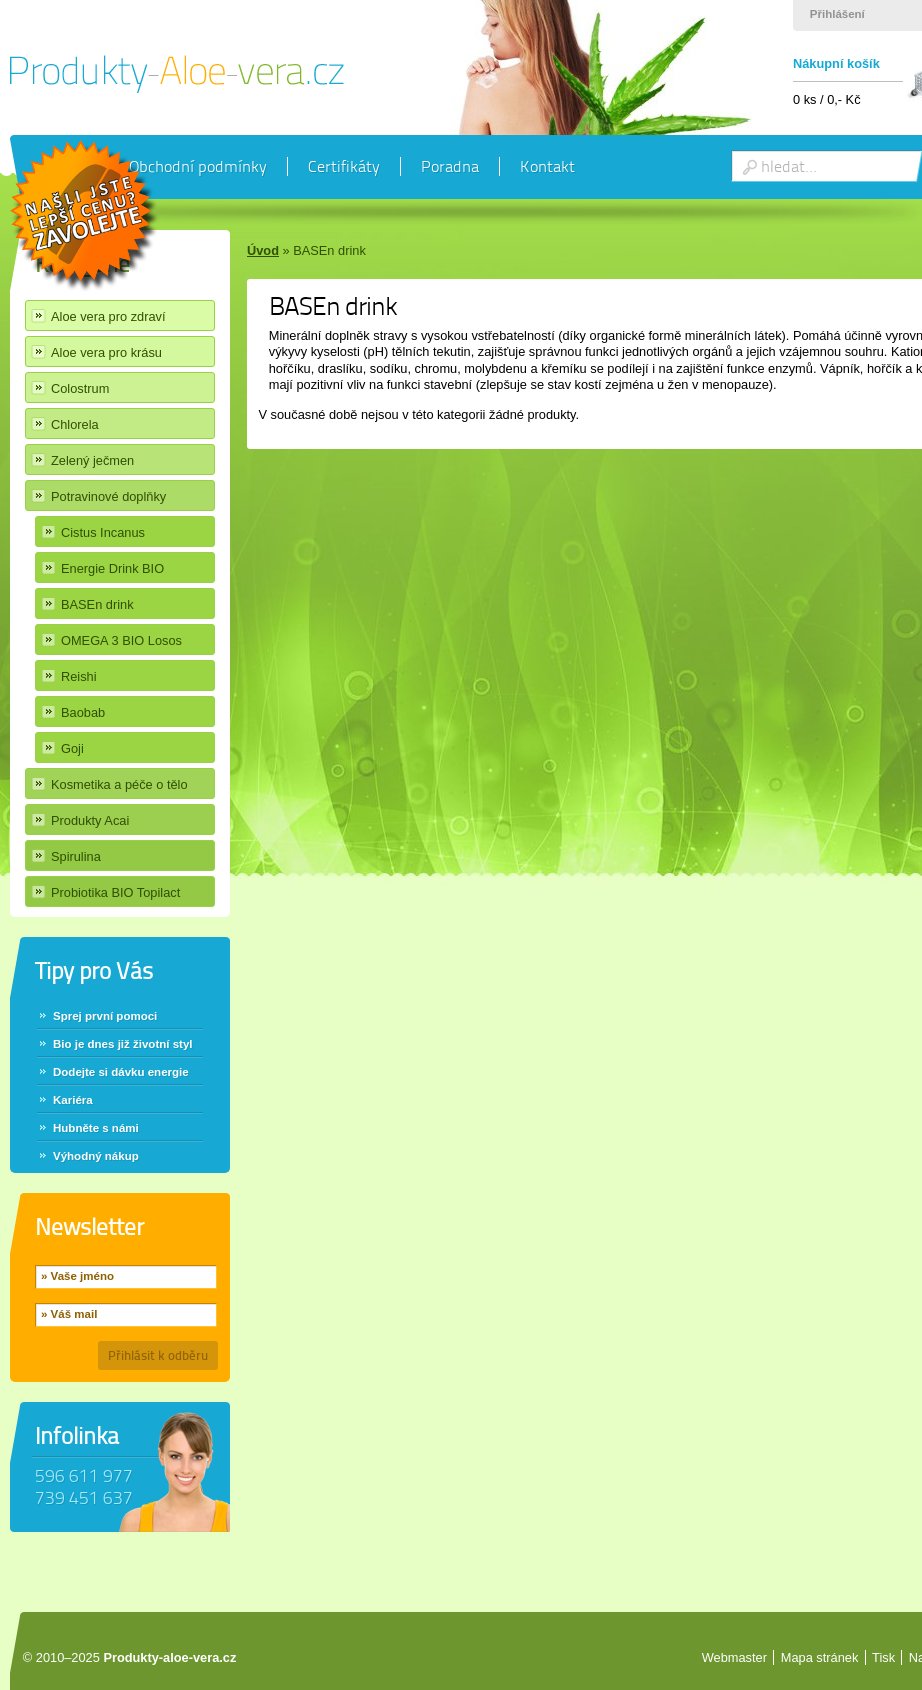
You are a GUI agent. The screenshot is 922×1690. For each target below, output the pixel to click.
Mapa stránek (820, 1657)
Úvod (263, 250)
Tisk (883, 1657)
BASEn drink (97, 604)
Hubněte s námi (96, 1128)
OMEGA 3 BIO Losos (121, 640)
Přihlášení (837, 14)
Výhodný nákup (96, 1156)
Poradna (450, 166)
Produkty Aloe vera (177, 74)
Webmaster (734, 1657)
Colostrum (80, 388)
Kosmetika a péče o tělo (119, 784)
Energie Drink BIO (112, 568)
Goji (72, 748)
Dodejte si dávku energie (121, 1072)
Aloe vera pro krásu (106, 352)
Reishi (79, 676)
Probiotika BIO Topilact (115, 892)
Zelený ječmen (92, 460)
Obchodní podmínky (198, 166)
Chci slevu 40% (85, 216)
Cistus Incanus (103, 532)
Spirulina (76, 856)
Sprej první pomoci (105, 1016)
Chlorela (75, 424)
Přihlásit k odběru (158, 1355)
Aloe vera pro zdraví (108, 316)
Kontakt (547, 166)
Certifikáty (344, 166)
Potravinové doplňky (108, 496)
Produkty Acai (90, 820)
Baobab (83, 712)
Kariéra (73, 1100)
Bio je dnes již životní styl (123, 1044)
